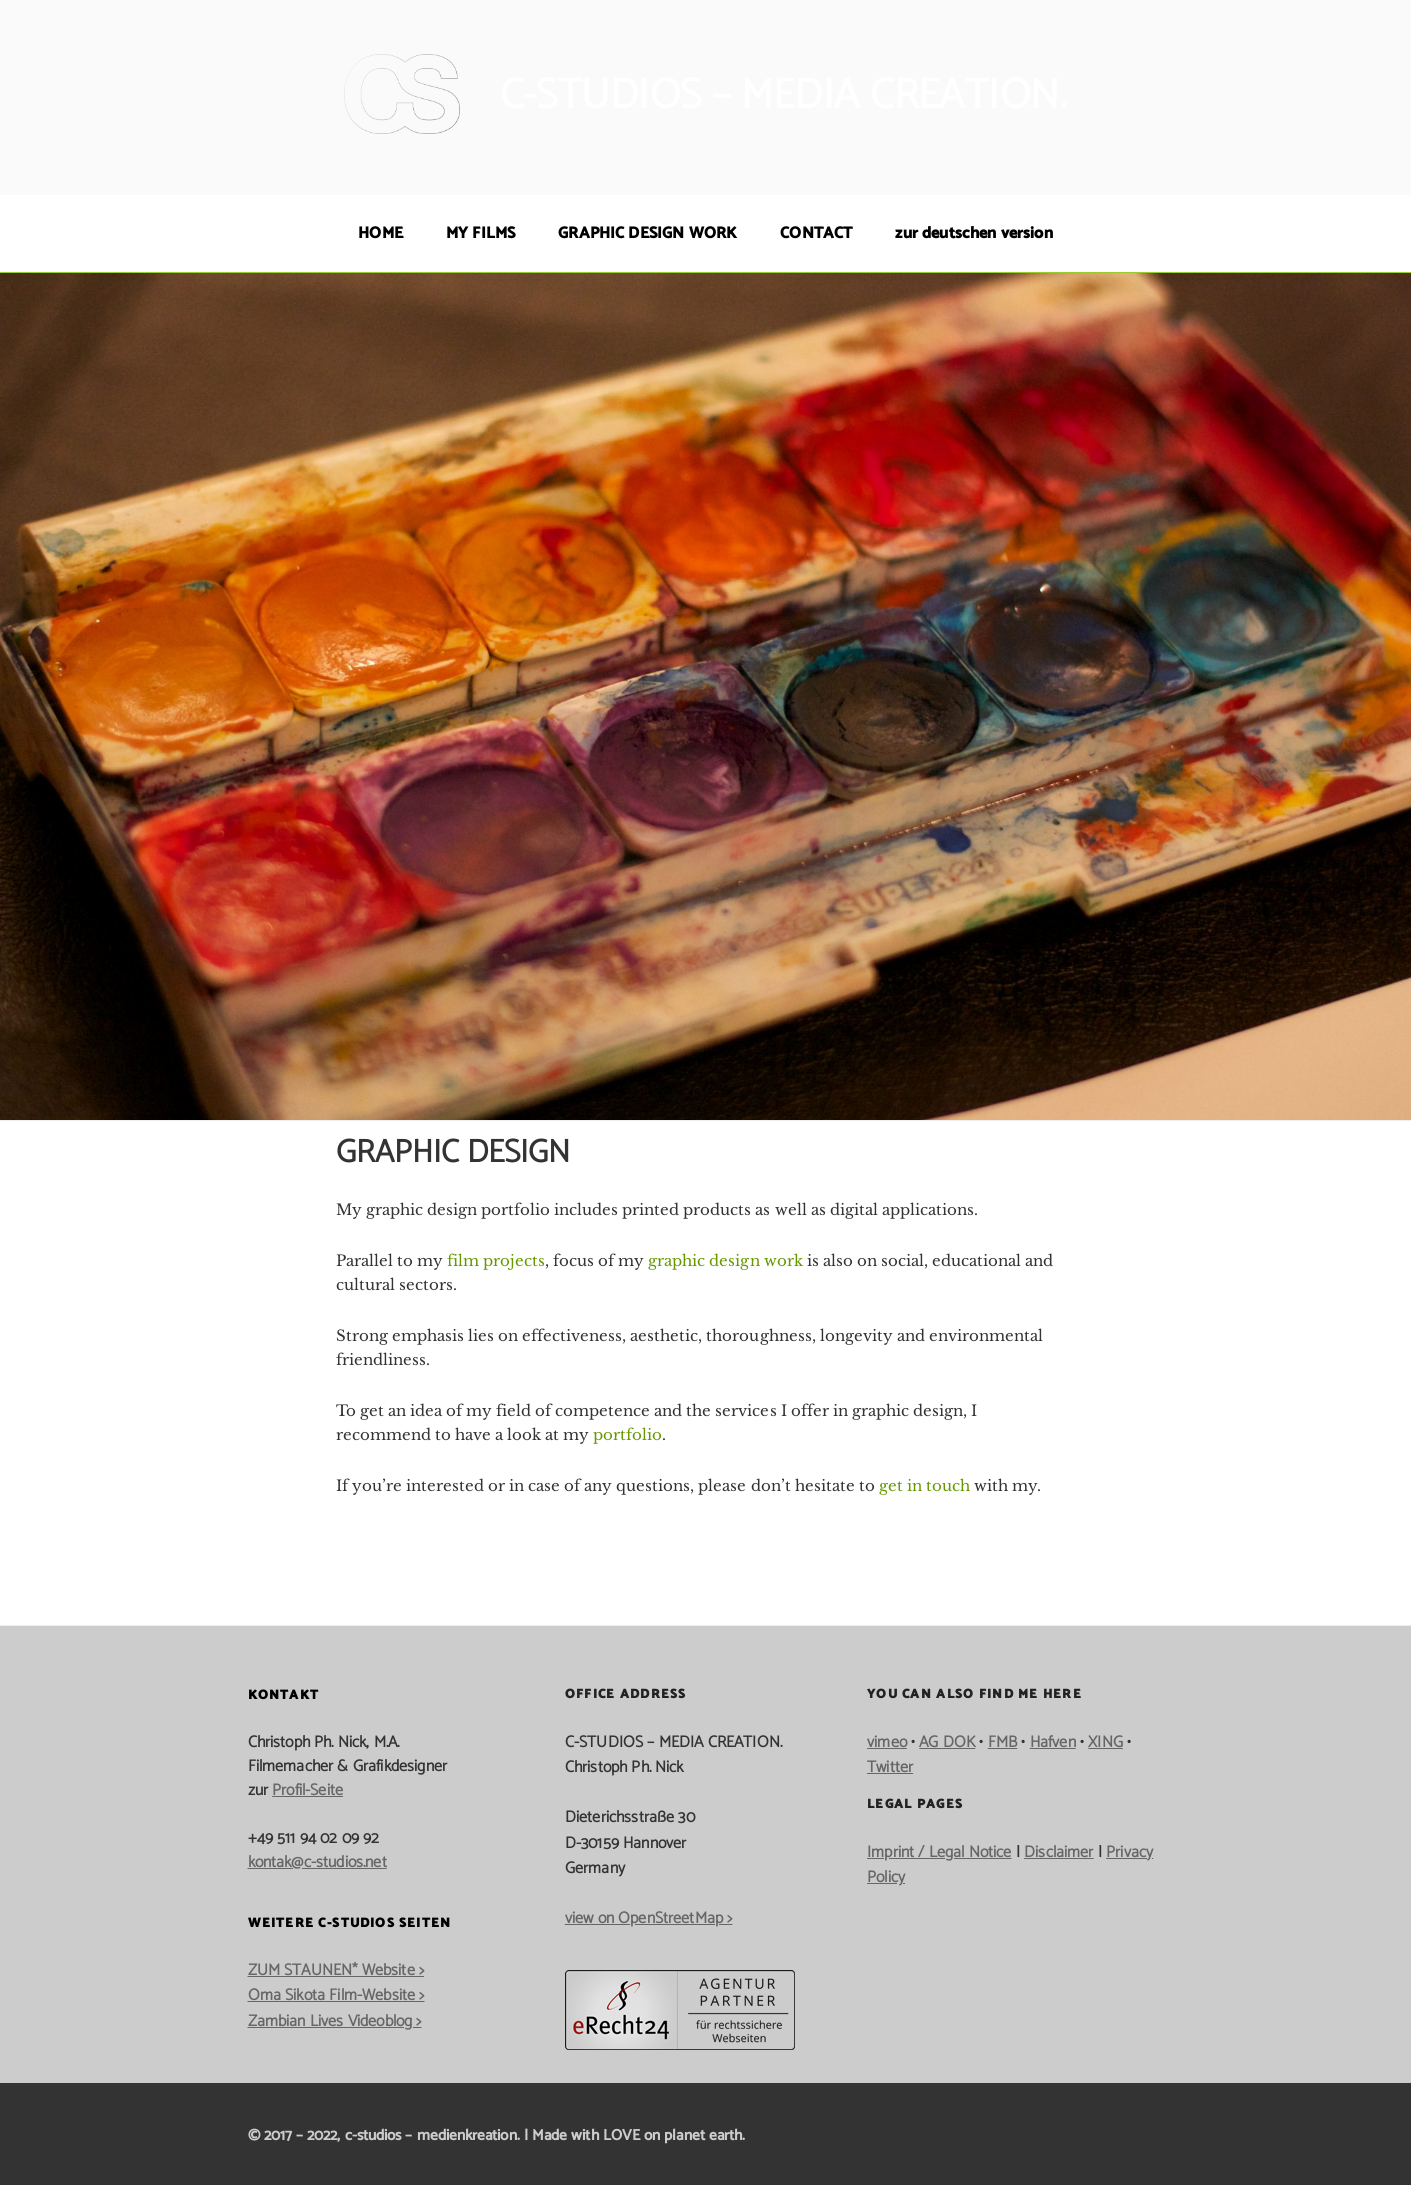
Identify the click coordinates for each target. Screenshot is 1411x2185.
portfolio (627, 1434)
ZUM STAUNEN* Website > (336, 1970)
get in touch (924, 1485)
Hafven (1053, 1742)
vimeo (887, 1742)
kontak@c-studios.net (317, 1862)
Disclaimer (1059, 1852)
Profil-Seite (307, 1790)
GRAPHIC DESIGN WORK (647, 233)
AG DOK (947, 1742)
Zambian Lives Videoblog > (335, 2021)
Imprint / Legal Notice (939, 1852)
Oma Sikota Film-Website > (336, 1995)
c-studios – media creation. (783, 96)
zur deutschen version (973, 233)
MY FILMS (480, 233)
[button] (44, 2141)
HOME (380, 233)
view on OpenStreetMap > (649, 1918)
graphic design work (725, 1260)
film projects (496, 1260)
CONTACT (816, 233)
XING (1105, 1742)
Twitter (890, 1767)
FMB (1002, 1742)
